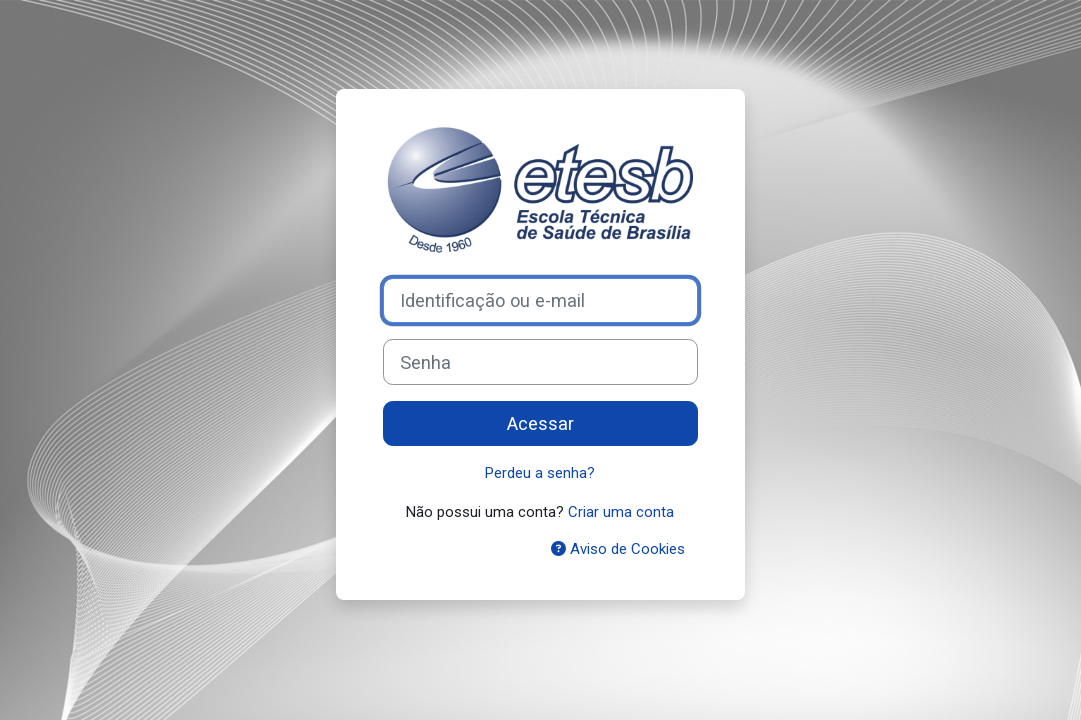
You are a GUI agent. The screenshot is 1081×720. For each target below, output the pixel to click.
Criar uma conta (621, 512)
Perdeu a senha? (540, 473)
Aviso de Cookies (618, 549)
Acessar (540, 423)
